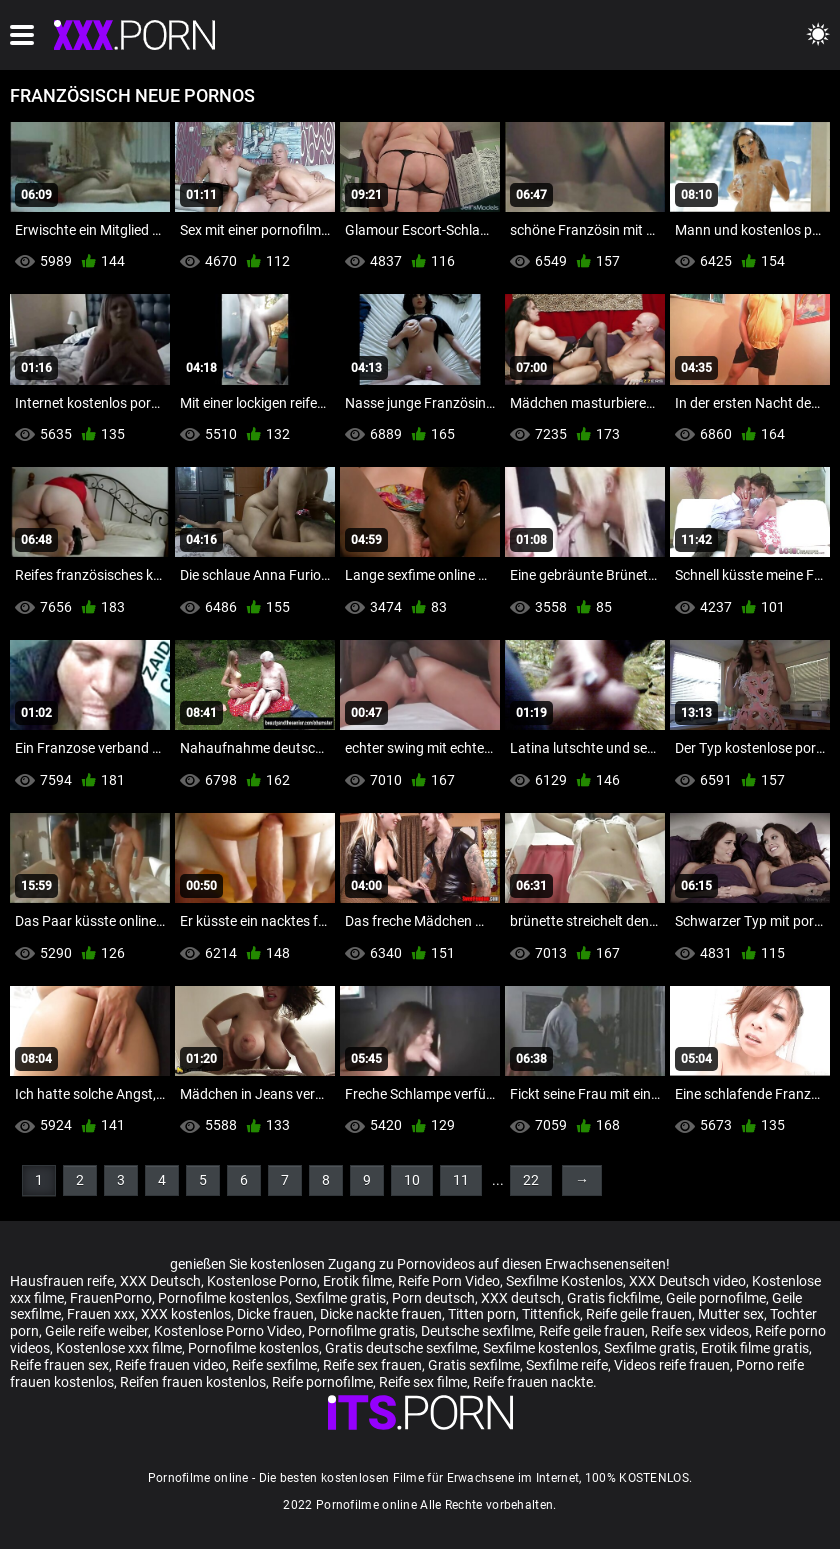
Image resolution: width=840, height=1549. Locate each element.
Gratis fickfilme (613, 1298)
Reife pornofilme (322, 1382)
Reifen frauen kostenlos (193, 1382)
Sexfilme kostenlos (540, 1348)
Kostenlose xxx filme (119, 1348)
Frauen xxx (101, 1314)
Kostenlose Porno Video (228, 1331)
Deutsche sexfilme (477, 1331)
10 (412, 1180)
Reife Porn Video (449, 1281)
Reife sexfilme (274, 1365)
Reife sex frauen (372, 1365)
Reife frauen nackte (533, 1382)
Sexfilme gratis (340, 1298)
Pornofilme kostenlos (223, 1298)
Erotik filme (357, 1281)
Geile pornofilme (716, 1298)
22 (531, 1180)
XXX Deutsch (160, 1281)
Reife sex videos (700, 1331)
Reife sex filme (423, 1382)
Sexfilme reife (567, 1365)
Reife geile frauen (639, 1314)
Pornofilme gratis (361, 1331)
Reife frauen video (170, 1365)
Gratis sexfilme (474, 1365)
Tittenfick (551, 1314)
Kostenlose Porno (262, 1281)
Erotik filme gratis (755, 1348)
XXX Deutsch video (687, 1281)
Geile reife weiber (96, 1331)
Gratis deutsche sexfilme (401, 1348)
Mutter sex (731, 1314)
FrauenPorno (111, 1298)
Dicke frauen (275, 1314)
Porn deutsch (433, 1298)
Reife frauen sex (59, 1365)
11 (461, 1180)
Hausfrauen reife (62, 1281)
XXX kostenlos (186, 1314)
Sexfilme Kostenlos (564, 1281)
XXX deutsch (521, 1298)
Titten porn (482, 1314)
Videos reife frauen (672, 1365)
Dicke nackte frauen (381, 1314)
